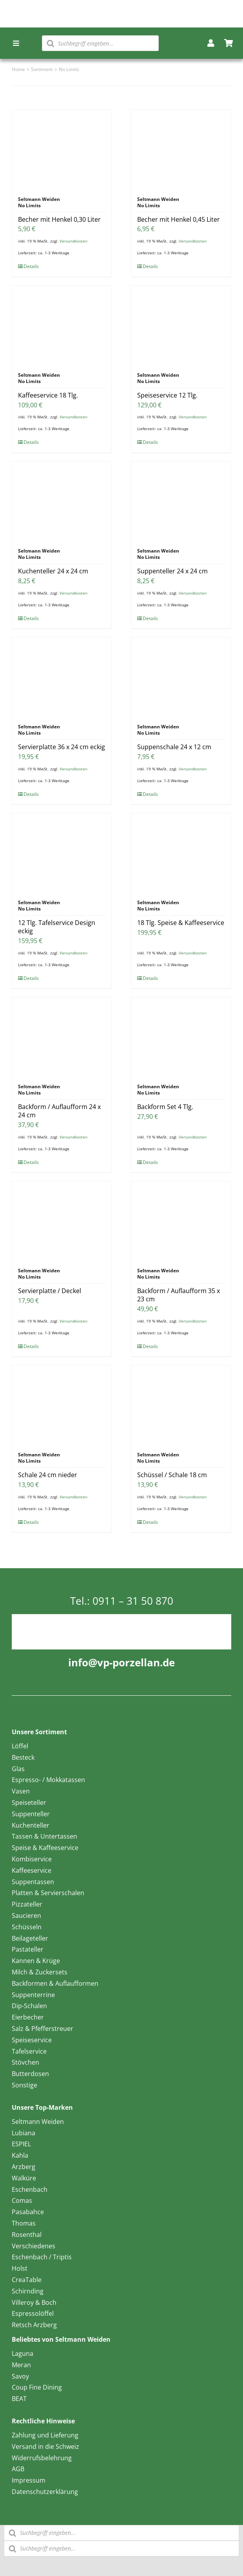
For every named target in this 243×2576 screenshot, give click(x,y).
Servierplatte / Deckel (49, 1290)
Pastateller (28, 1949)
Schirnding (28, 2291)
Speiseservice (32, 2040)
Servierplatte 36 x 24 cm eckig (61, 747)
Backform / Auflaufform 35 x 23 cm (178, 1294)
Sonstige (24, 2085)
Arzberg (23, 2166)
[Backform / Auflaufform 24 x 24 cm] (62, 1036)
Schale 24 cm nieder (47, 1474)
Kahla (20, 2155)
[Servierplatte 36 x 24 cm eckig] (62, 676)
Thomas (24, 2223)
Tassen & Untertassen (44, 1836)
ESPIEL (21, 2144)
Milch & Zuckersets (39, 1972)
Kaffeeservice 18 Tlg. (48, 395)
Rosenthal (27, 2234)
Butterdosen (30, 2073)
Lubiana (23, 2133)
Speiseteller (29, 1802)
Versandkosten (73, 241)
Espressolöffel (33, 2313)
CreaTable (27, 2279)
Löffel (20, 1746)
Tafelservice (29, 2051)
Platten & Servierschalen (48, 1892)
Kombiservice (32, 1859)
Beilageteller (30, 1938)
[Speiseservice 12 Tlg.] (181, 325)
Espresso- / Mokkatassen (48, 1779)
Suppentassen (33, 1881)
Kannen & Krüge (36, 1960)
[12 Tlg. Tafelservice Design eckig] (62, 852)
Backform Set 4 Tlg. (165, 1106)
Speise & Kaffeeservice (45, 1847)
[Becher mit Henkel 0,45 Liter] (181, 149)
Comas (22, 2200)
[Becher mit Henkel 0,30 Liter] (62, 149)
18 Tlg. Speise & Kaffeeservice (180, 922)
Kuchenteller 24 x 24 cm (53, 571)
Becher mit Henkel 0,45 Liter (178, 219)
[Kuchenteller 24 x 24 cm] (62, 501)
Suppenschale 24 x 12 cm (174, 747)
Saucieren (26, 1915)
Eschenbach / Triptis (42, 2257)
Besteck (23, 1757)
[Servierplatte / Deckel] (62, 1220)
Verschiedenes (33, 2246)
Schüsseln (27, 1927)
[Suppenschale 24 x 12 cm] (181, 676)
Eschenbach (29, 2189)
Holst (19, 2268)
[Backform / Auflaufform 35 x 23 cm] (181, 1220)
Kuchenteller (30, 1825)
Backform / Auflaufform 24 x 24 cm (59, 1110)
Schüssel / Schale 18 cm (172, 1474)
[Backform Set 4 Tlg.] (181, 1036)
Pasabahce (28, 2211)
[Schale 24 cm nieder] (62, 1404)
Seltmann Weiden (38, 2121)
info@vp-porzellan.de (121, 1662)
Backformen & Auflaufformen (55, 1983)
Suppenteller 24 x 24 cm (172, 571)
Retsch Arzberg (34, 2325)
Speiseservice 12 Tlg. (167, 395)
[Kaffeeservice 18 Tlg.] (62, 325)
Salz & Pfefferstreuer (42, 2028)
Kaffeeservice (31, 1870)
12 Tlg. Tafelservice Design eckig (56, 926)
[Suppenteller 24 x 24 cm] (181, 501)
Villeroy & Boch (34, 2302)
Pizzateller (27, 1904)
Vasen (21, 1791)
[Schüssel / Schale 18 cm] (181, 1404)
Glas (18, 1768)
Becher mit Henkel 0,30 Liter (59, 219)
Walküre (24, 2178)
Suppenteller (31, 1814)
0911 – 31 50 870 (132, 1601)
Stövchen (25, 2062)
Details (31, 266)
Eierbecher (28, 2017)
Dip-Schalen (29, 2005)
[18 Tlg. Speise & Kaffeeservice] (181, 852)
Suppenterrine (33, 1994)
